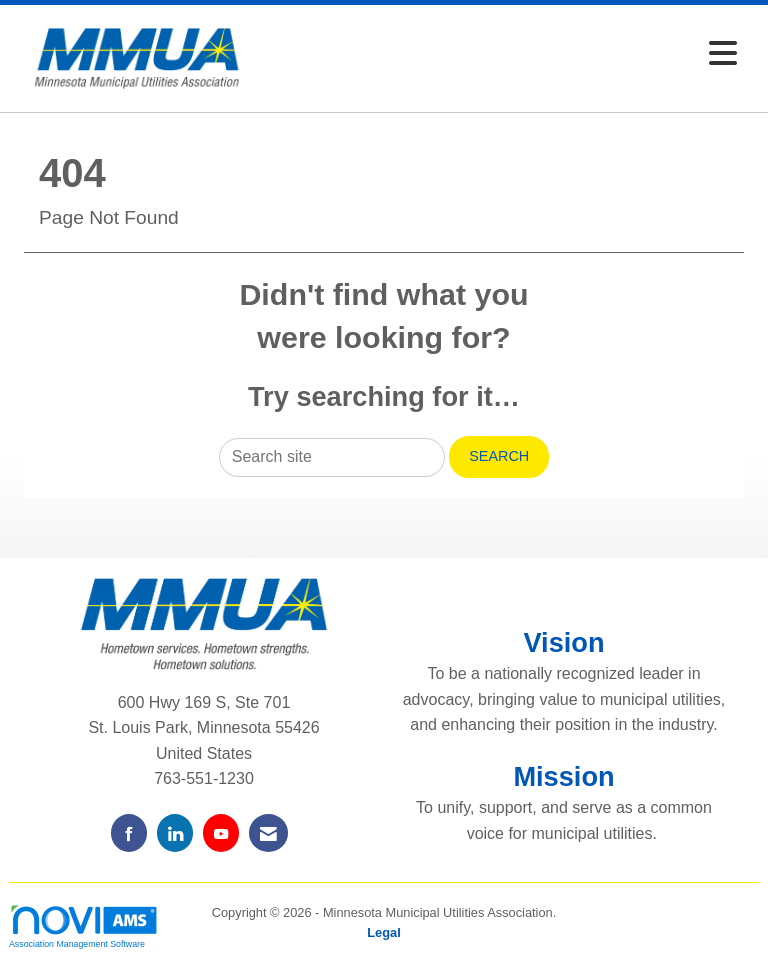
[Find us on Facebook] (129, 832)
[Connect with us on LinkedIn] (175, 832)
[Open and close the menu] (503, 54)
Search (499, 456)
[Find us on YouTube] (221, 832)
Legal (383, 932)
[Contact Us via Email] (268, 832)
